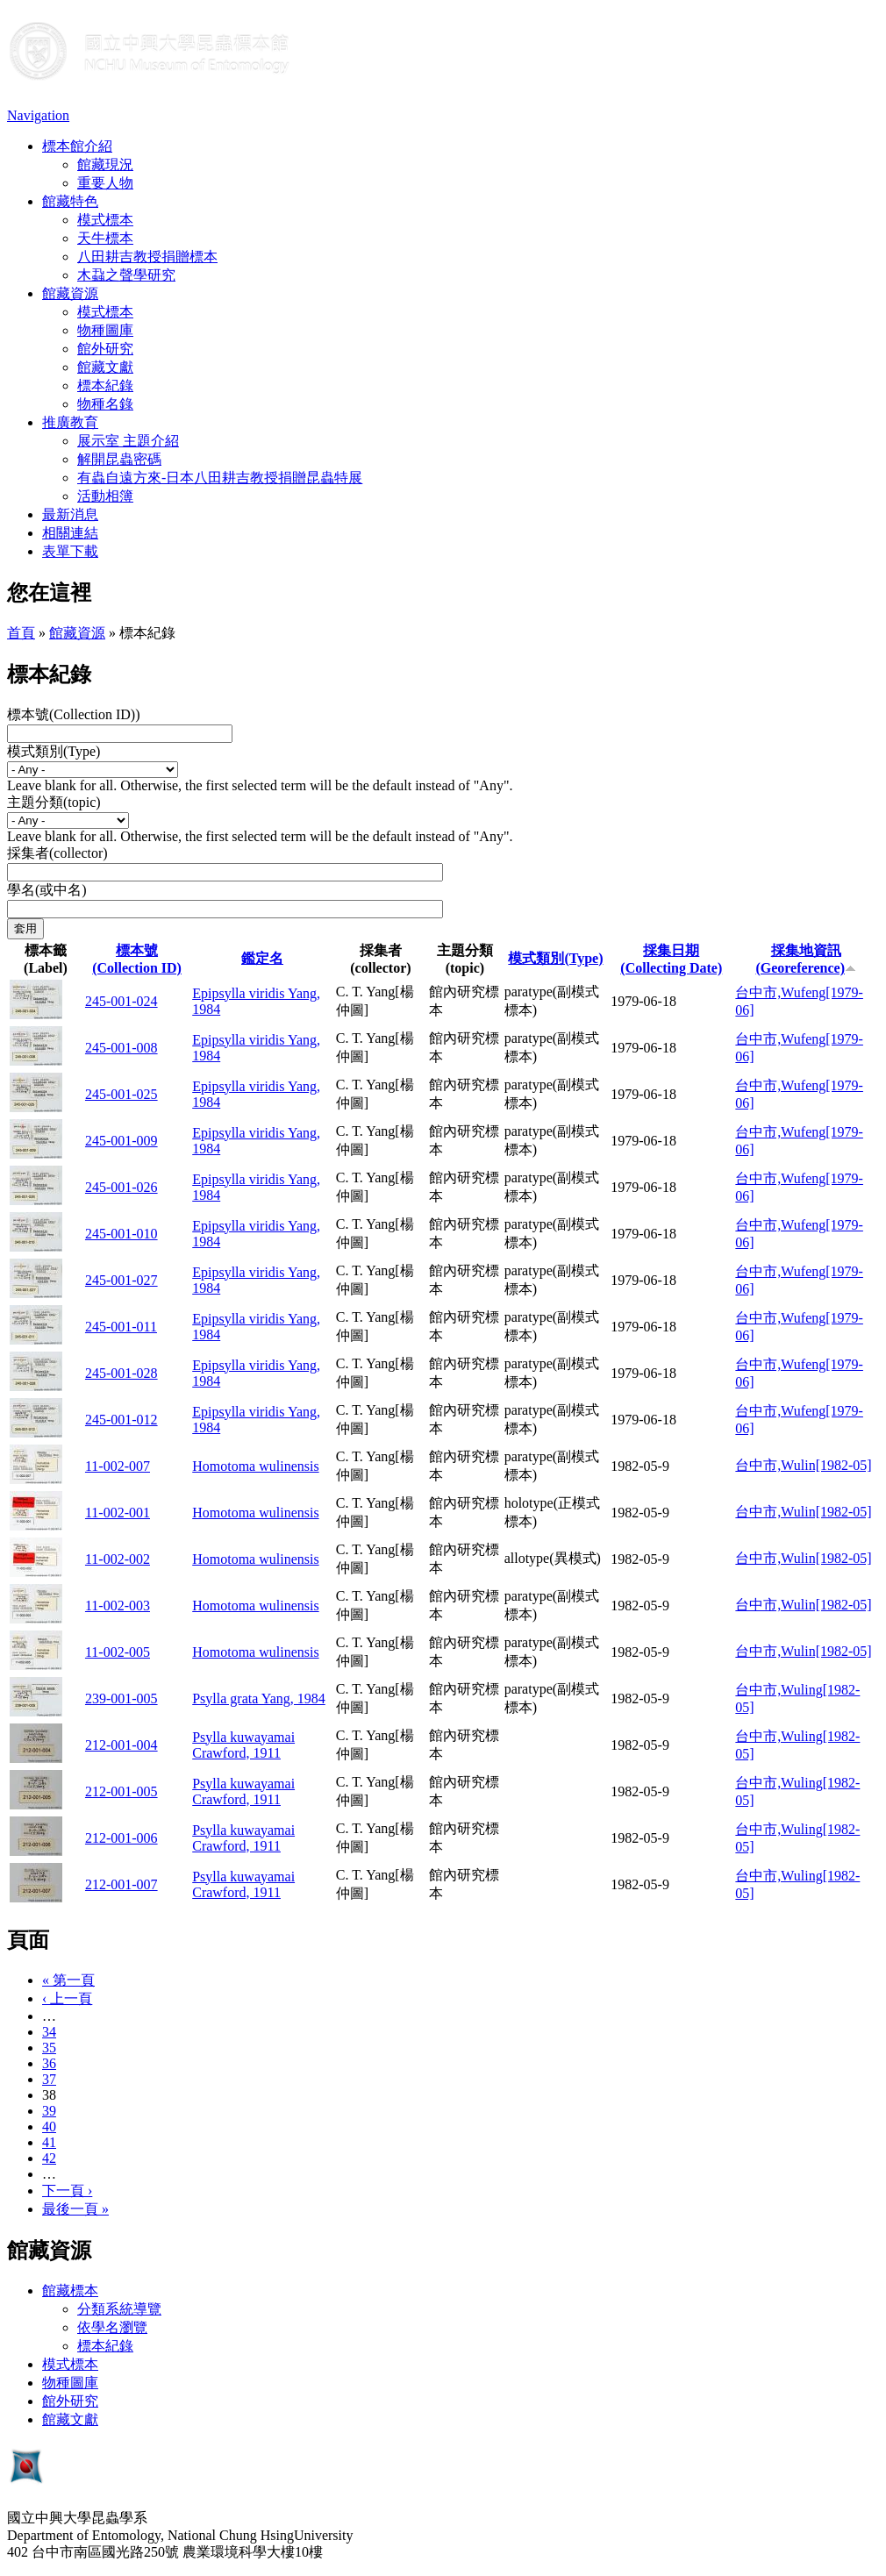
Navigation (38, 115)
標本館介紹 (77, 146)
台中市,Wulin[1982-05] (803, 1465)
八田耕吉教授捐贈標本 (147, 256)
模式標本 (105, 219)
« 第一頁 (68, 1980)
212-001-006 (121, 1837)
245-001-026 (121, 1187)
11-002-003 (117, 1605)
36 (49, 2063)
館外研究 (105, 348)
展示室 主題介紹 (128, 440)
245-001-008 (121, 1047)
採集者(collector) (57, 853)
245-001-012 (121, 1419)
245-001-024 (121, 1001)
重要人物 (105, 182)
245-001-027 (121, 1280)
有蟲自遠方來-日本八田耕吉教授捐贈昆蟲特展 (219, 477)
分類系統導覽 (119, 2308)
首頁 (21, 632)
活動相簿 (105, 496)
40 (49, 2126)
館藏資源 (70, 293)
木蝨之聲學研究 (126, 275)
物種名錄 (105, 403)
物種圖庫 (105, 330)
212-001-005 (121, 1791)
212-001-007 (121, 1884)
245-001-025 (121, 1094)
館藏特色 (70, 201)
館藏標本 (70, 2290)
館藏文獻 (105, 367)
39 (49, 2110)
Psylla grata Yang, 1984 (258, 1698)
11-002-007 (117, 1466)
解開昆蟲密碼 (119, 459)
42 (49, 2158)
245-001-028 (121, 1373)
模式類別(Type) (53, 751)
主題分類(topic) (54, 802)
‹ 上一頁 (67, 1998)
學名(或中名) (47, 889)
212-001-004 (121, 1745)
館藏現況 (105, 164)
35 (49, 2047)
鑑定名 (262, 958)
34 (49, 2031)
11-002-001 (117, 1512)
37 (49, 2079)
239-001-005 (121, 1698)
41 (49, 2142)
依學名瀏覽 (112, 2327)
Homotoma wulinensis (255, 1466)
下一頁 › (67, 2190)
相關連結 (70, 532)
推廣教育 (70, 422)
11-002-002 (117, 1559)
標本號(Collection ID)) (73, 714)
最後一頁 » (75, 2208)
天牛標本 (105, 238)
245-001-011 (121, 1326)
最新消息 (70, 514)
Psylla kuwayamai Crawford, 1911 (243, 1745)
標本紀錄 (105, 385)
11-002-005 (117, 1652)
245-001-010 (121, 1233)
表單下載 (70, 551)
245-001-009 (121, 1140)
